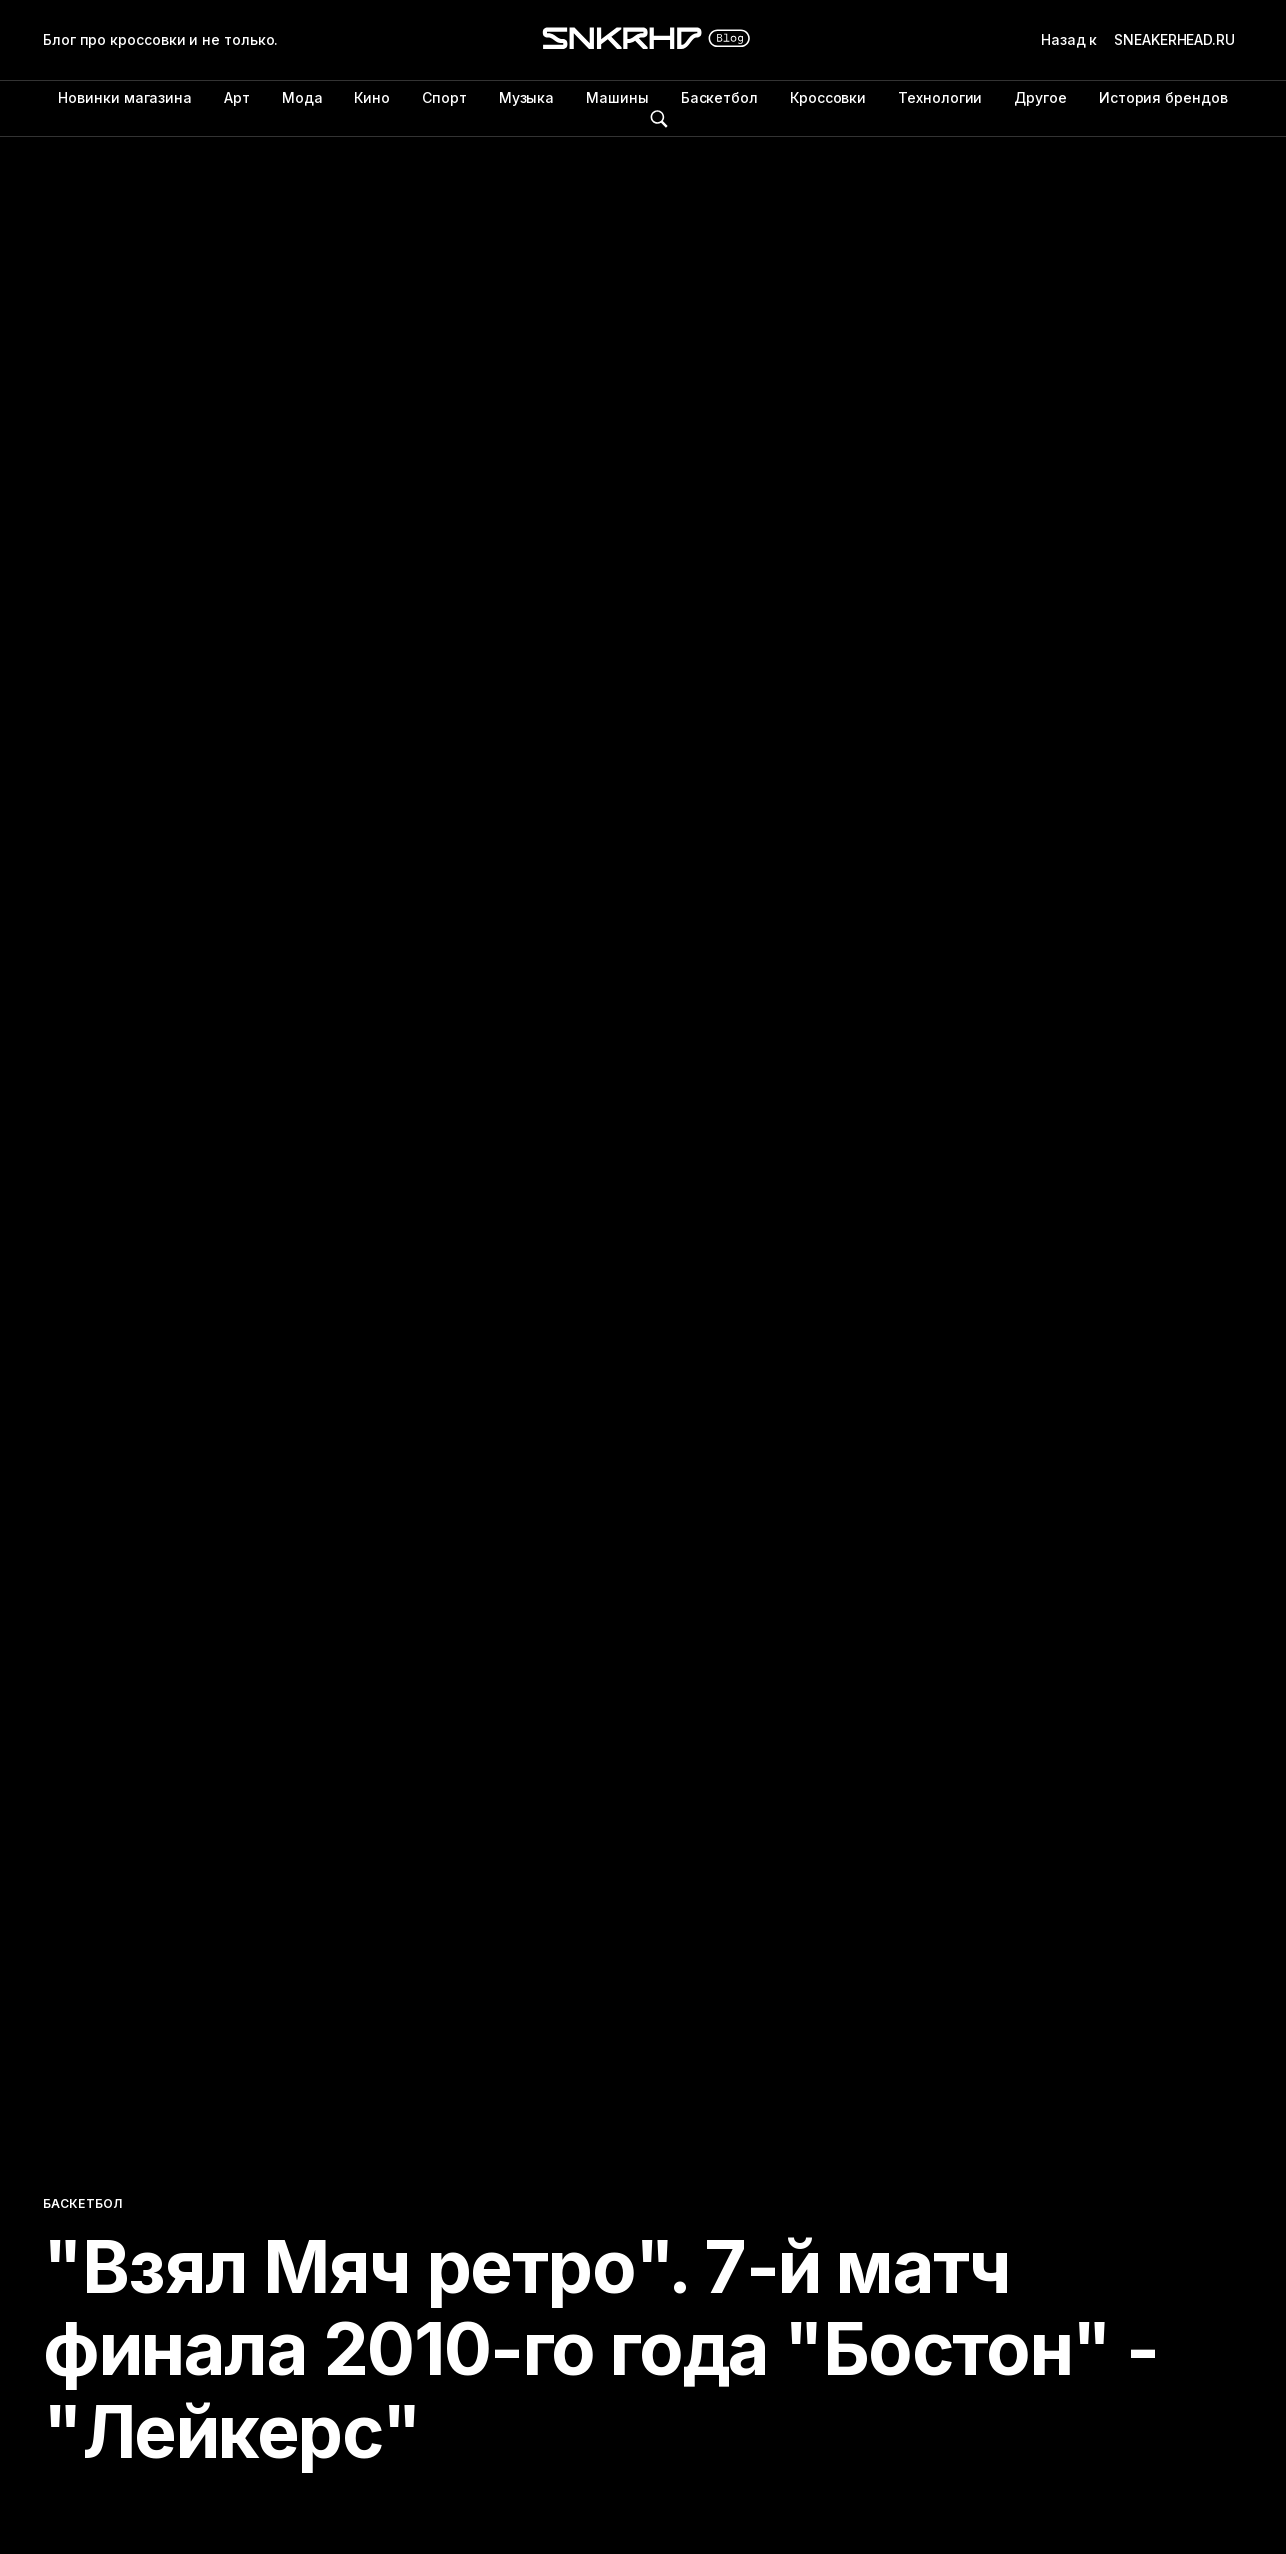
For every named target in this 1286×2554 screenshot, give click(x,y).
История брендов (1163, 97)
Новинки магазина (125, 97)
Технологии (940, 97)
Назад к (1142, 40)
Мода (302, 97)
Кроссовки (828, 97)
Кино (372, 97)
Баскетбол (719, 97)
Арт (237, 97)
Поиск (659, 119)
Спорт (444, 97)
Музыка (527, 97)
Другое (1040, 97)
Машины (617, 97)
